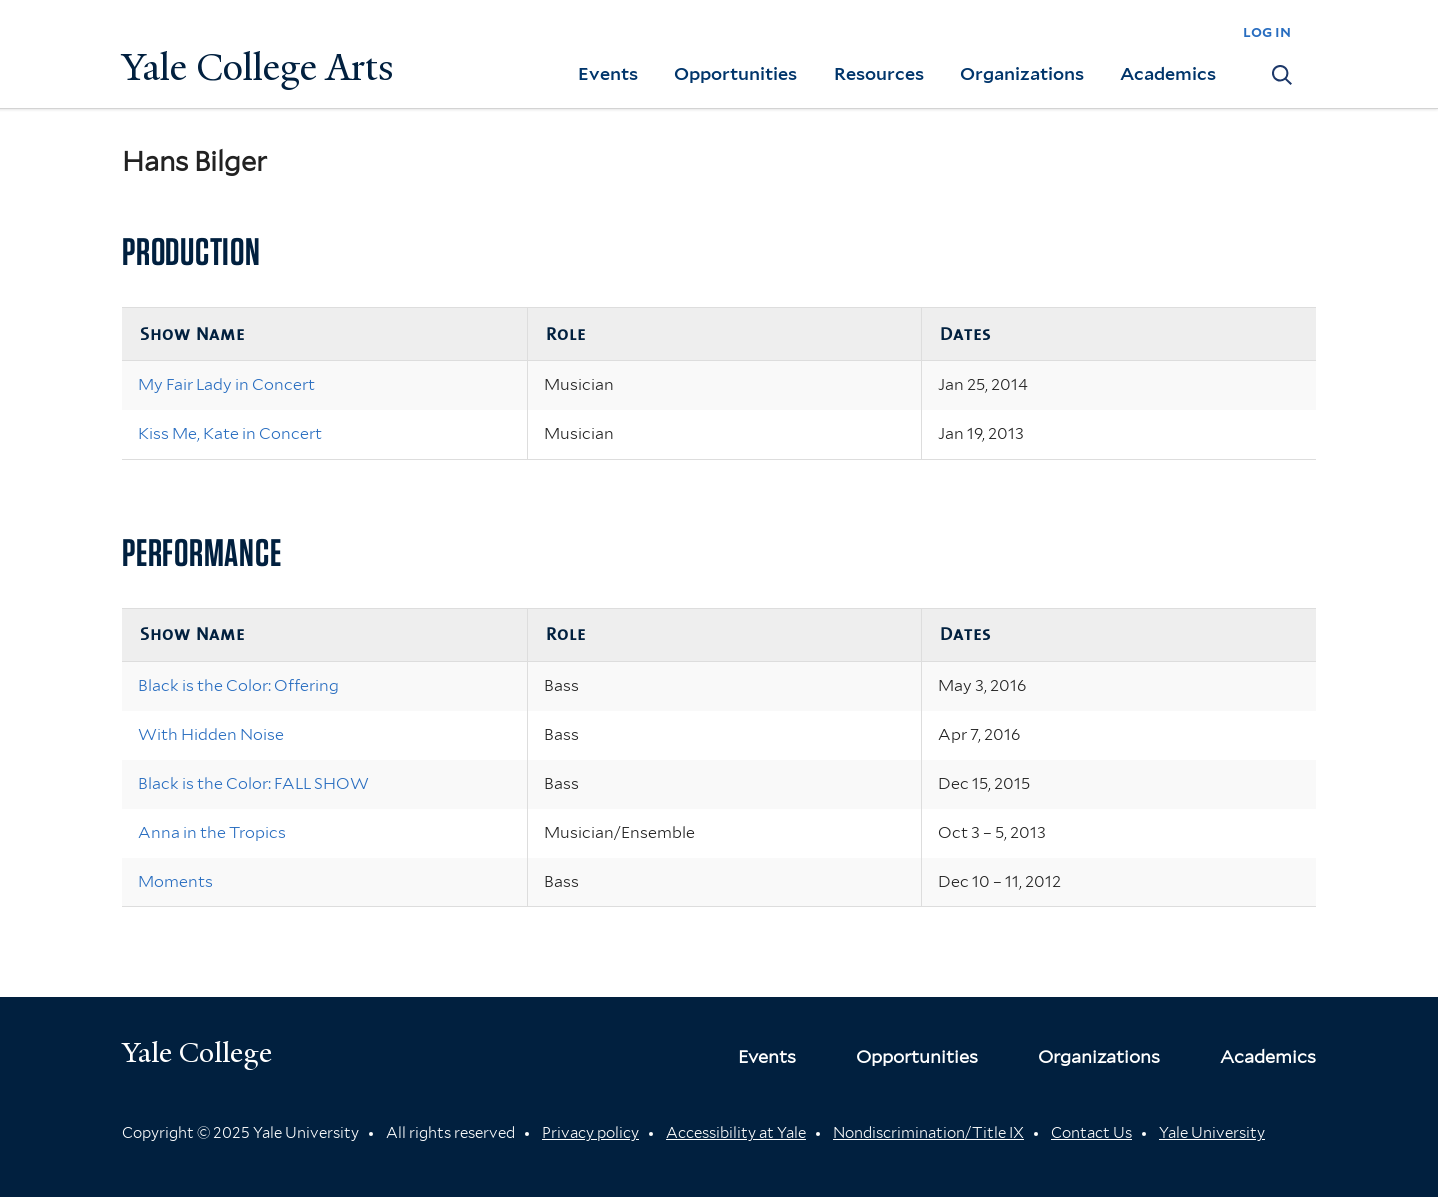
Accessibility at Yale (736, 1133)
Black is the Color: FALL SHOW (253, 783)
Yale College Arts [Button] (258, 67)
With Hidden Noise (211, 734)
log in (1267, 31)
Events (608, 73)
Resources (879, 73)
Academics (1168, 73)
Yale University (1212, 1133)
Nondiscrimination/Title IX (928, 1133)
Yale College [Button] (197, 1052)
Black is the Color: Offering (238, 685)
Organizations (1022, 73)
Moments (175, 881)
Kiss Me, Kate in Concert (230, 433)
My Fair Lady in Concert (226, 384)
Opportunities (735, 73)
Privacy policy (590, 1133)
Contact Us (1091, 1133)
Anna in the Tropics (212, 832)
